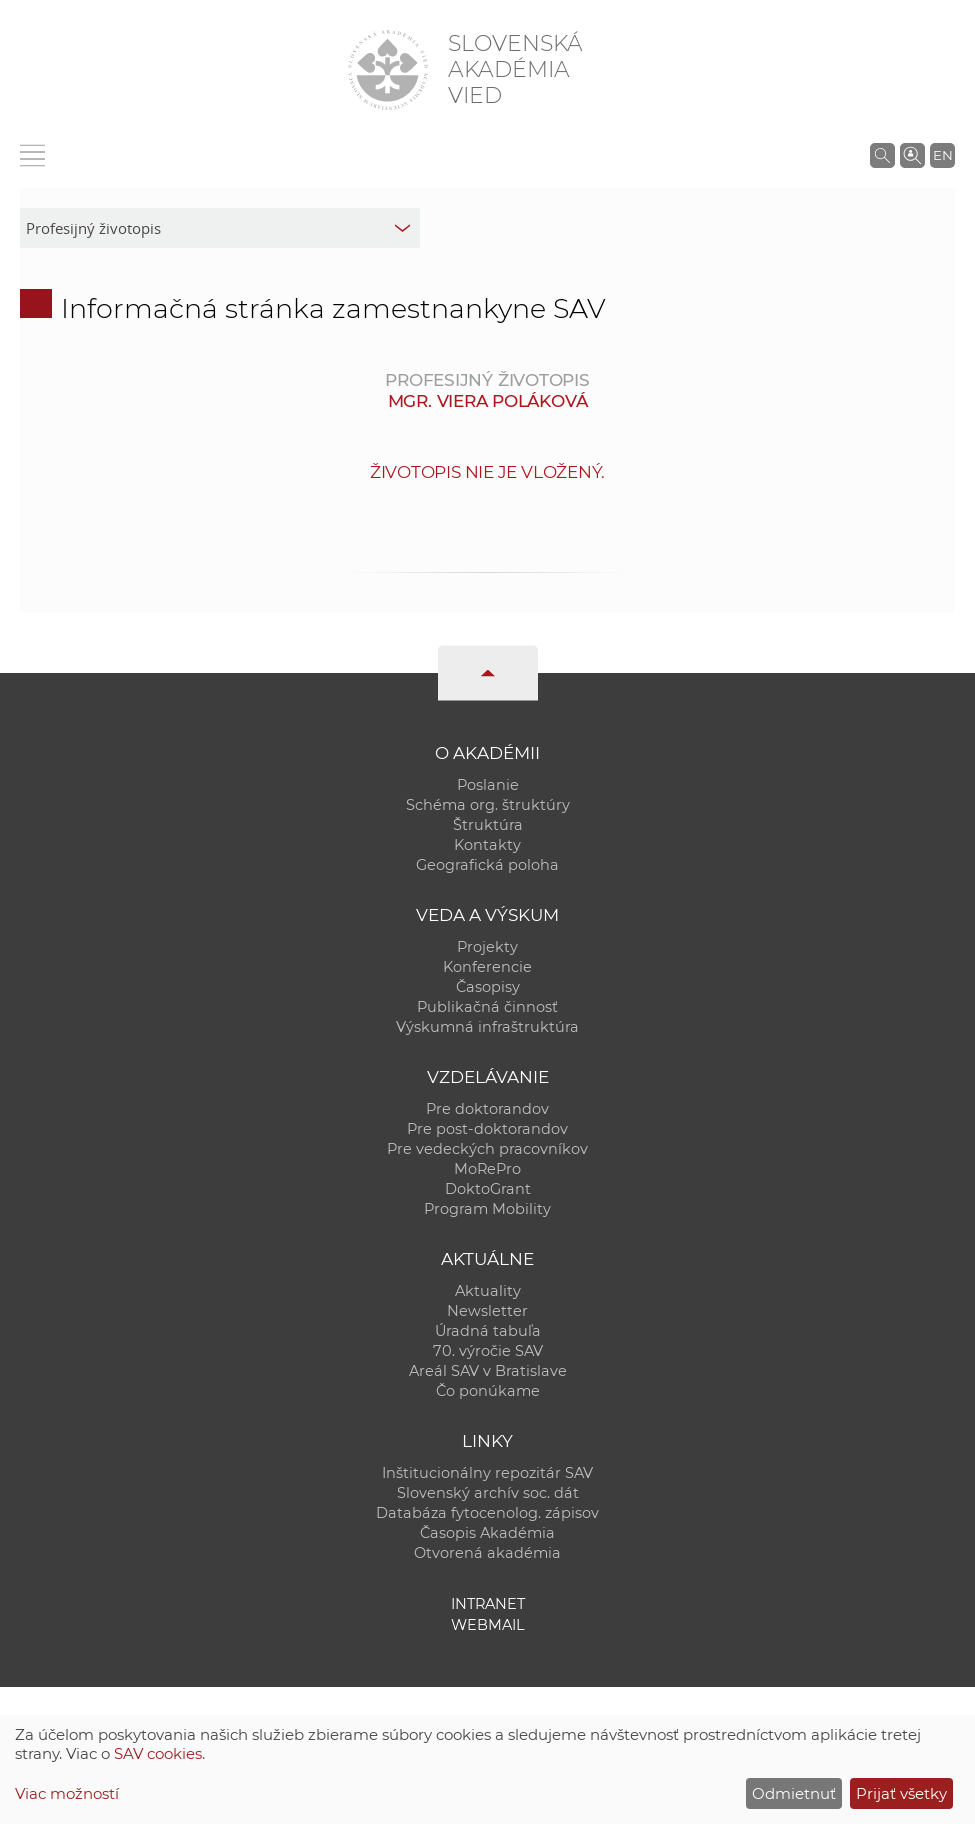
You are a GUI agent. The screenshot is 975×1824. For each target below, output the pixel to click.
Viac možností (67, 1793)
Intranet (488, 1604)
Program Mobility (487, 1209)
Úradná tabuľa (488, 1331)
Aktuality (488, 1291)
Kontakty (487, 845)
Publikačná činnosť (487, 1007)
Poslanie (488, 785)
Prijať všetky (901, 1793)
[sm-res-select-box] (220, 228)
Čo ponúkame (488, 1391)
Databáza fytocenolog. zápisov (487, 1513)
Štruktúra (488, 825)
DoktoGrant (488, 1189)
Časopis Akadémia (487, 1533)
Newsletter (487, 1311)
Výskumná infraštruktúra (487, 1027)
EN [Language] (943, 155)
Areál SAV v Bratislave (488, 1371)
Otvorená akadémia (487, 1553)
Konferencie (487, 967)
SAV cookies (158, 1753)
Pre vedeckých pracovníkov (487, 1149)
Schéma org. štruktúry (488, 805)
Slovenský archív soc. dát (488, 1493)
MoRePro (487, 1169)
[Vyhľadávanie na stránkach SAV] (882, 155)
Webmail (488, 1625)
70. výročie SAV (488, 1351)
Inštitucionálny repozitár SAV (487, 1473)
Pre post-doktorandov (487, 1129)
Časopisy (488, 987)
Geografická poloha (487, 865)
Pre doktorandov (487, 1109)
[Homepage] (388, 70)
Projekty (487, 947)
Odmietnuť (794, 1793)
